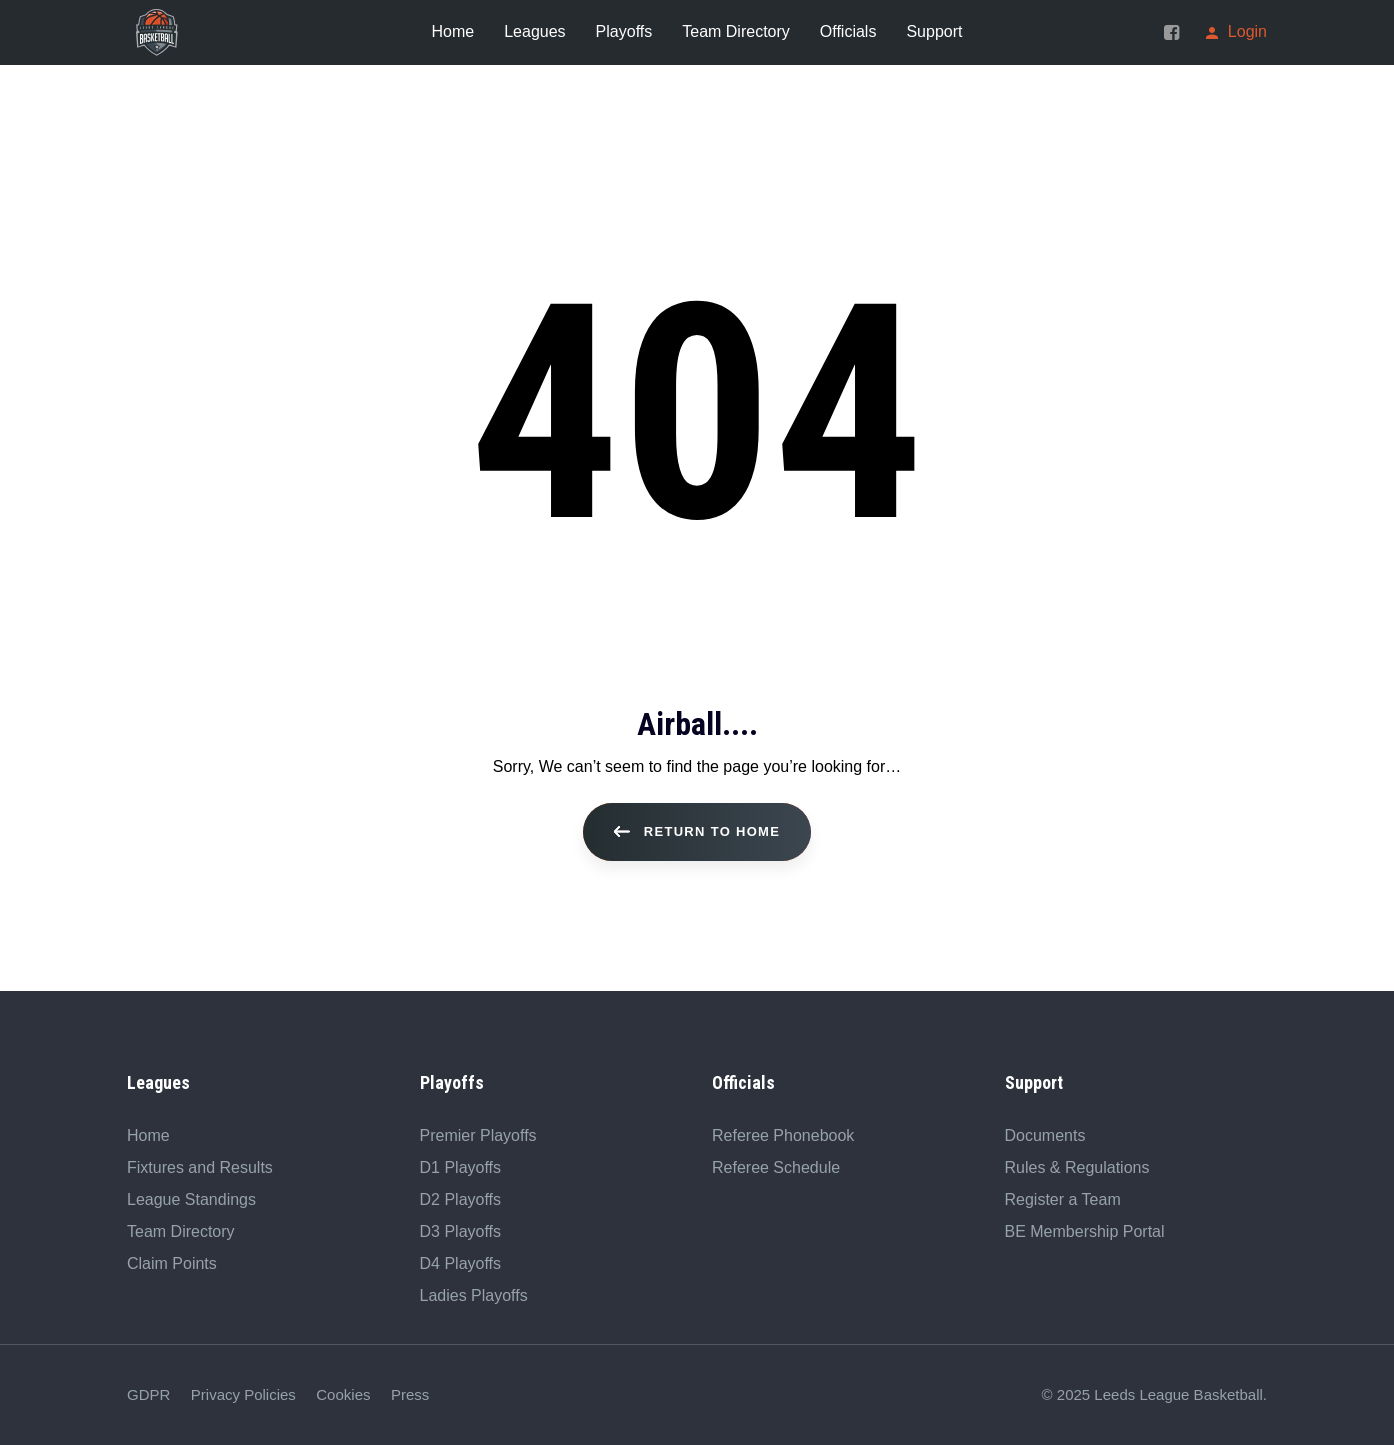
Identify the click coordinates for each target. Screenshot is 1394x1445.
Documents (1045, 1135)
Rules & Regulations (1077, 1167)
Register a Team (1063, 1199)
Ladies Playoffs (474, 1295)
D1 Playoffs (461, 1167)
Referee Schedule (776, 1167)
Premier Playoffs (478, 1135)
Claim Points (172, 1263)
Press (410, 1394)
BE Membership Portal (1085, 1231)
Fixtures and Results (200, 1167)
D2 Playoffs (461, 1199)
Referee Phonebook (783, 1135)
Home (148, 1135)
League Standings (191, 1199)
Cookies (343, 1394)
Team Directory (181, 1231)
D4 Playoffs (461, 1263)
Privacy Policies (243, 1394)
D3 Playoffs (461, 1231)
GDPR (148, 1394)
